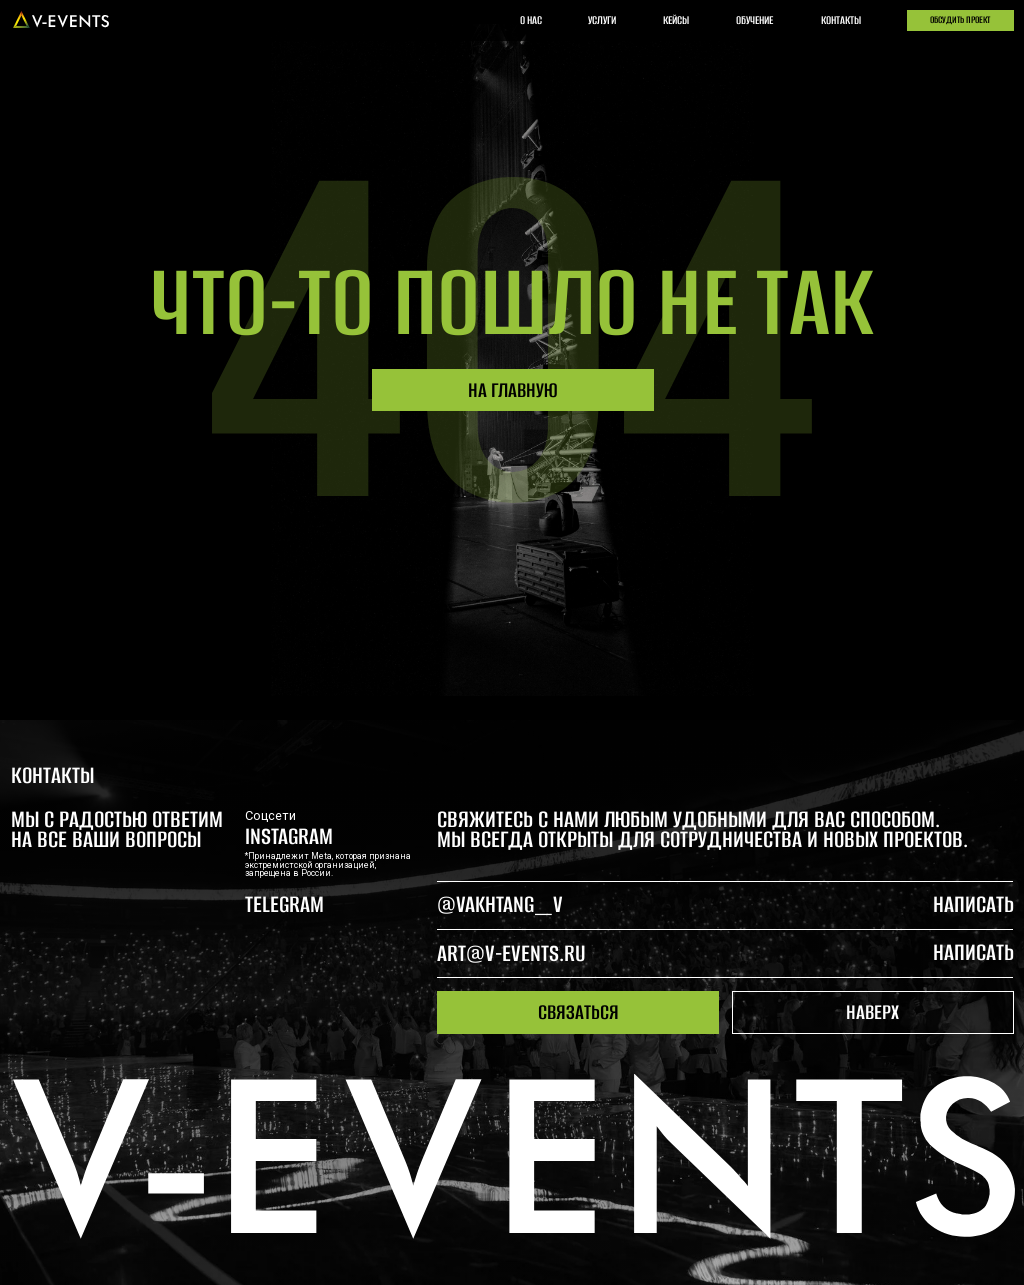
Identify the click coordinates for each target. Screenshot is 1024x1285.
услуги (602, 20)
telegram (284, 904)
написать (973, 952)
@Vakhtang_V (500, 904)
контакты (841, 20)
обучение (754, 20)
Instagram (289, 836)
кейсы (676, 20)
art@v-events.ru (511, 953)
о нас (531, 20)
